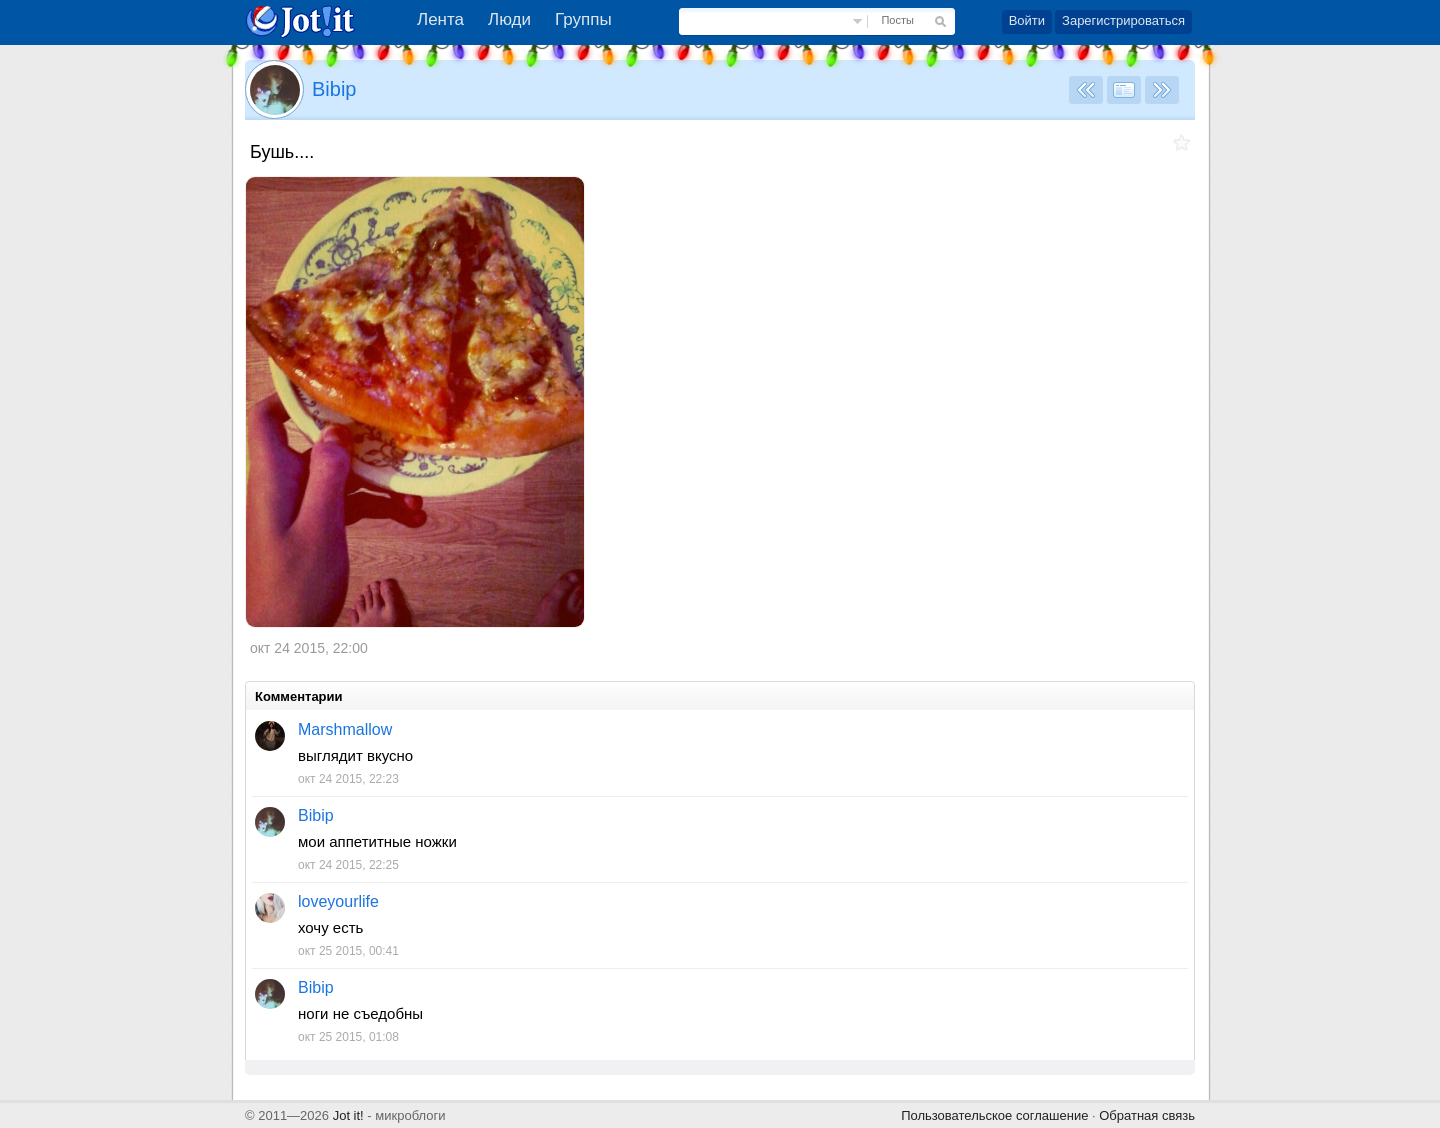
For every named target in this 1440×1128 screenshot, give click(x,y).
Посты (897, 20)
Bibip (334, 89)
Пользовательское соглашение (994, 1115)
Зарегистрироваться (1123, 20)
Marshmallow (345, 729)
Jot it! (348, 1115)
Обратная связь (1147, 1115)
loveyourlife (338, 901)
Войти (1027, 20)
